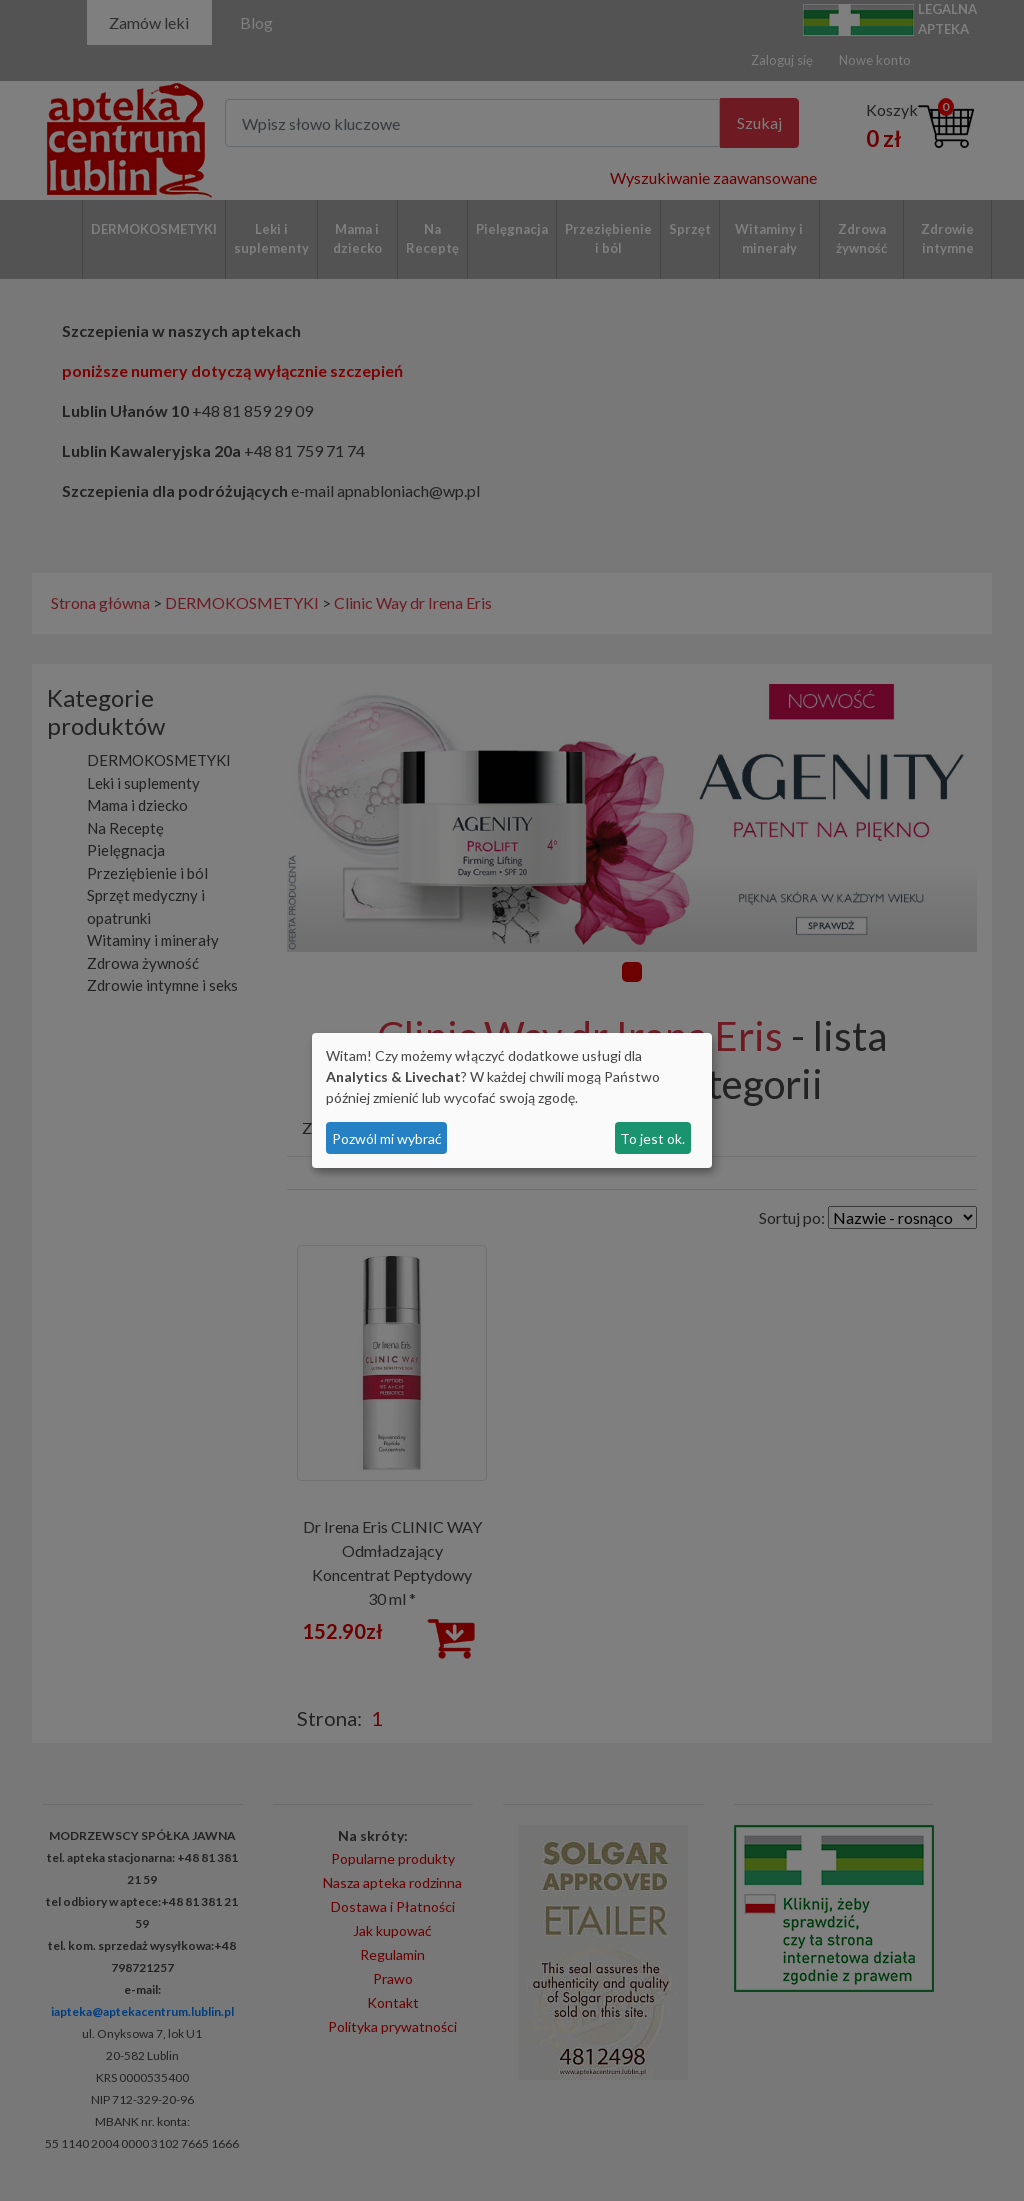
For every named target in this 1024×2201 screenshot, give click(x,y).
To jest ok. (652, 1138)
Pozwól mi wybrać (387, 1138)
